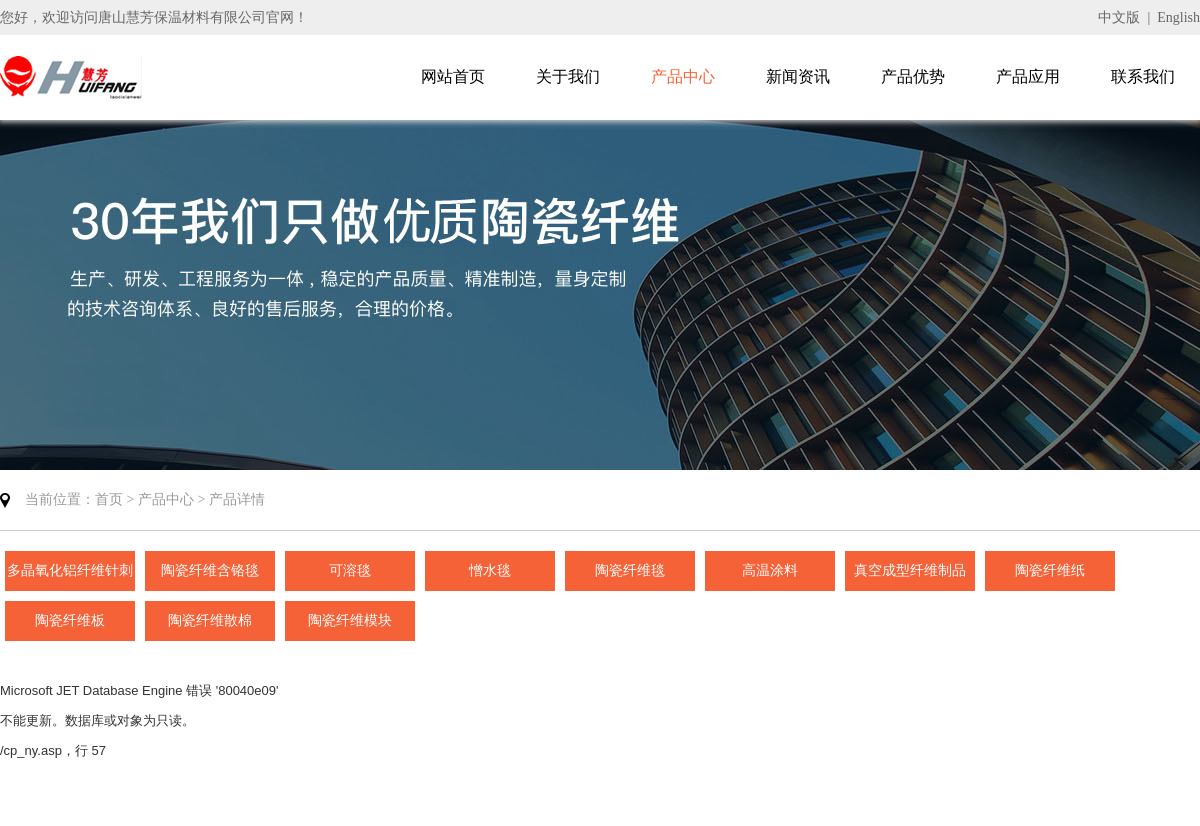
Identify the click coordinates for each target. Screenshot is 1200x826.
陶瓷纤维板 (70, 620)
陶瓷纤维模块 (350, 620)
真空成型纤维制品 (910, 570)
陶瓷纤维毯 (630, 570)
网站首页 (453, 76)
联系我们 (1143, 76)
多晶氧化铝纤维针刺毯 (70, 577)
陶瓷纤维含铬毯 (210, 570)
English (1178, 17)
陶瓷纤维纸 (1050, 570)
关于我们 (568, 76)
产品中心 (683, 76)
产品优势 (913, 76)
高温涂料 (770, 570)
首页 (109, 499)
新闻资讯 (798, 76)
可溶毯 (350, 570)
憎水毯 (490, 570)
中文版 (1119, 17)
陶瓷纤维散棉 (210, 620)
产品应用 (1028, 76)
